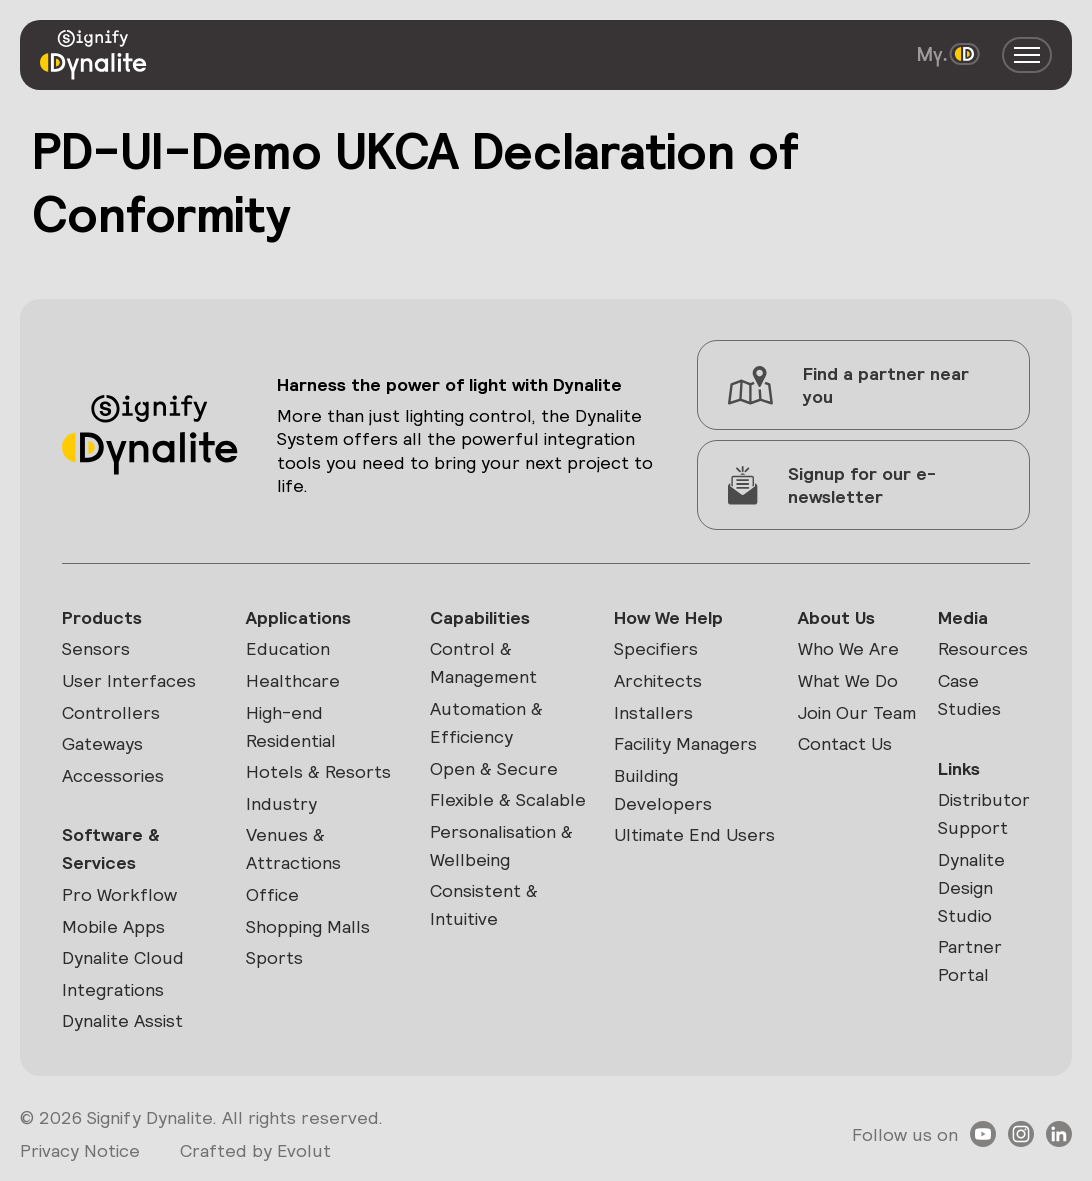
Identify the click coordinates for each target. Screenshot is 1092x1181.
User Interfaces (129, 680)
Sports (274, 957)
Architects (658, 680)
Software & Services (111, 848)
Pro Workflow (119, 894)
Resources (983, 648)
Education (288, 648)
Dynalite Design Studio (971, 887)
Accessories (113, 775)
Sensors (96, 648)
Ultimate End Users (694, 834)
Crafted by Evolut (255, 1150)
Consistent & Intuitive (484, 904)
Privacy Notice (80, 1150)
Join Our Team (857, 712)
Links (959, 768)
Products (102, 617)
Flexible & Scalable (508, 799)
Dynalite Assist (122, 1020)
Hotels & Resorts (318, 771)
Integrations (113, 989)
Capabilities (480, 617)
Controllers (111, 712)
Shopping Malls (308, 926)
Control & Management (483, 662)
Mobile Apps (113, 926)
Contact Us (845, 743)
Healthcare (293, 680)
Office (272, 894)
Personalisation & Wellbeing (501, 845)
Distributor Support (984, 813)
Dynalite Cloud (123, 957)
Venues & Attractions (293, 848)
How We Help (668, 617)
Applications (298, 617)
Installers (653, 712)
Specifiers (656, 648)
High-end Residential (291, 726)
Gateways (102, 743)
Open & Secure (494, 768)
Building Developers (663, 789)
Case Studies (969, 694)
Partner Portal (970, 960)
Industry (281, 803)
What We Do (848, 680)
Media (963, 617)
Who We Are (848, 648)
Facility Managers (685, 743)
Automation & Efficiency (486, 722)
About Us (836, 617)
